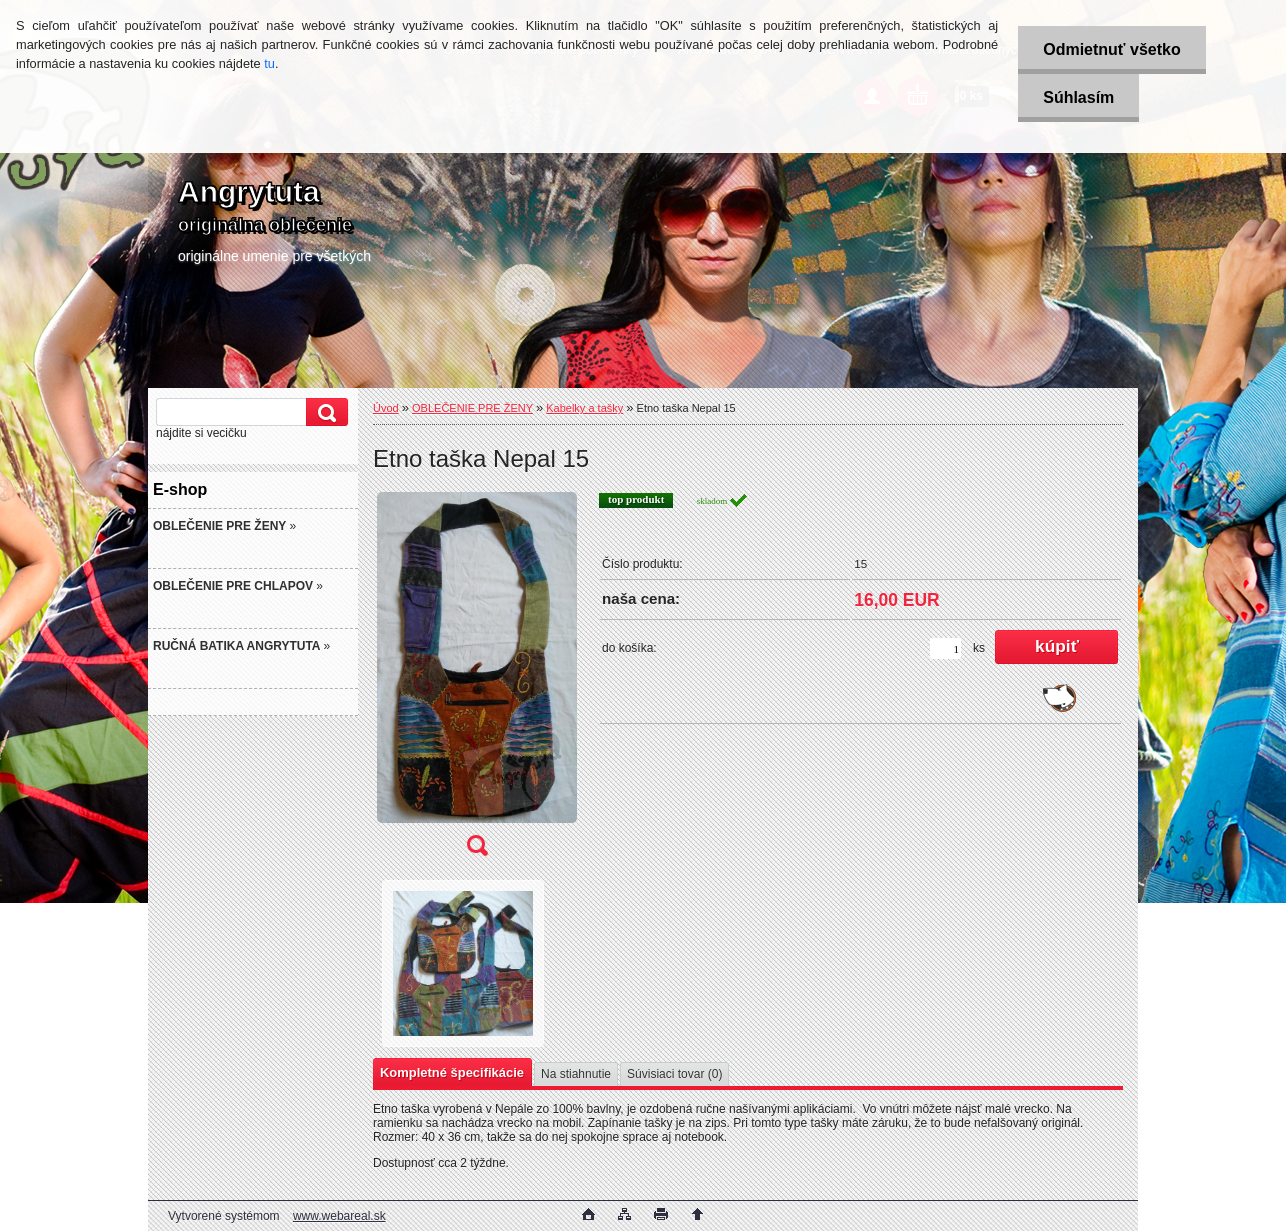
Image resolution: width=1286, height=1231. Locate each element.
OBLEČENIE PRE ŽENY (472, 408)
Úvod (386, 408)
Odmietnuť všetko (1111, 49)
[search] (324, 412)
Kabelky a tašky (584, 408)
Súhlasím (1078, 97)
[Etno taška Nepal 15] (477, 680)
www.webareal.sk (339, 1216)
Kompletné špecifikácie (452, 1072)
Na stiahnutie (576, 1074)
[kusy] (945, 648)
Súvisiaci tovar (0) (674, 1074)
